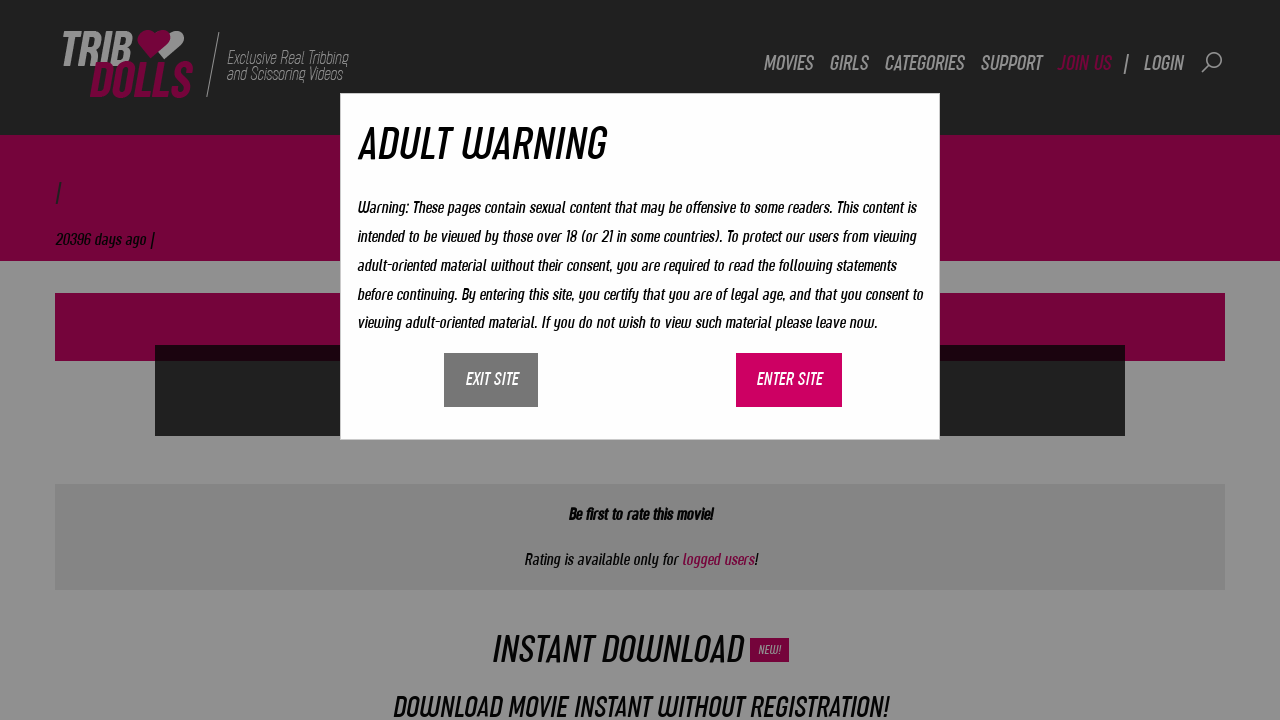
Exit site (491, 379)
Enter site (789, 379)
